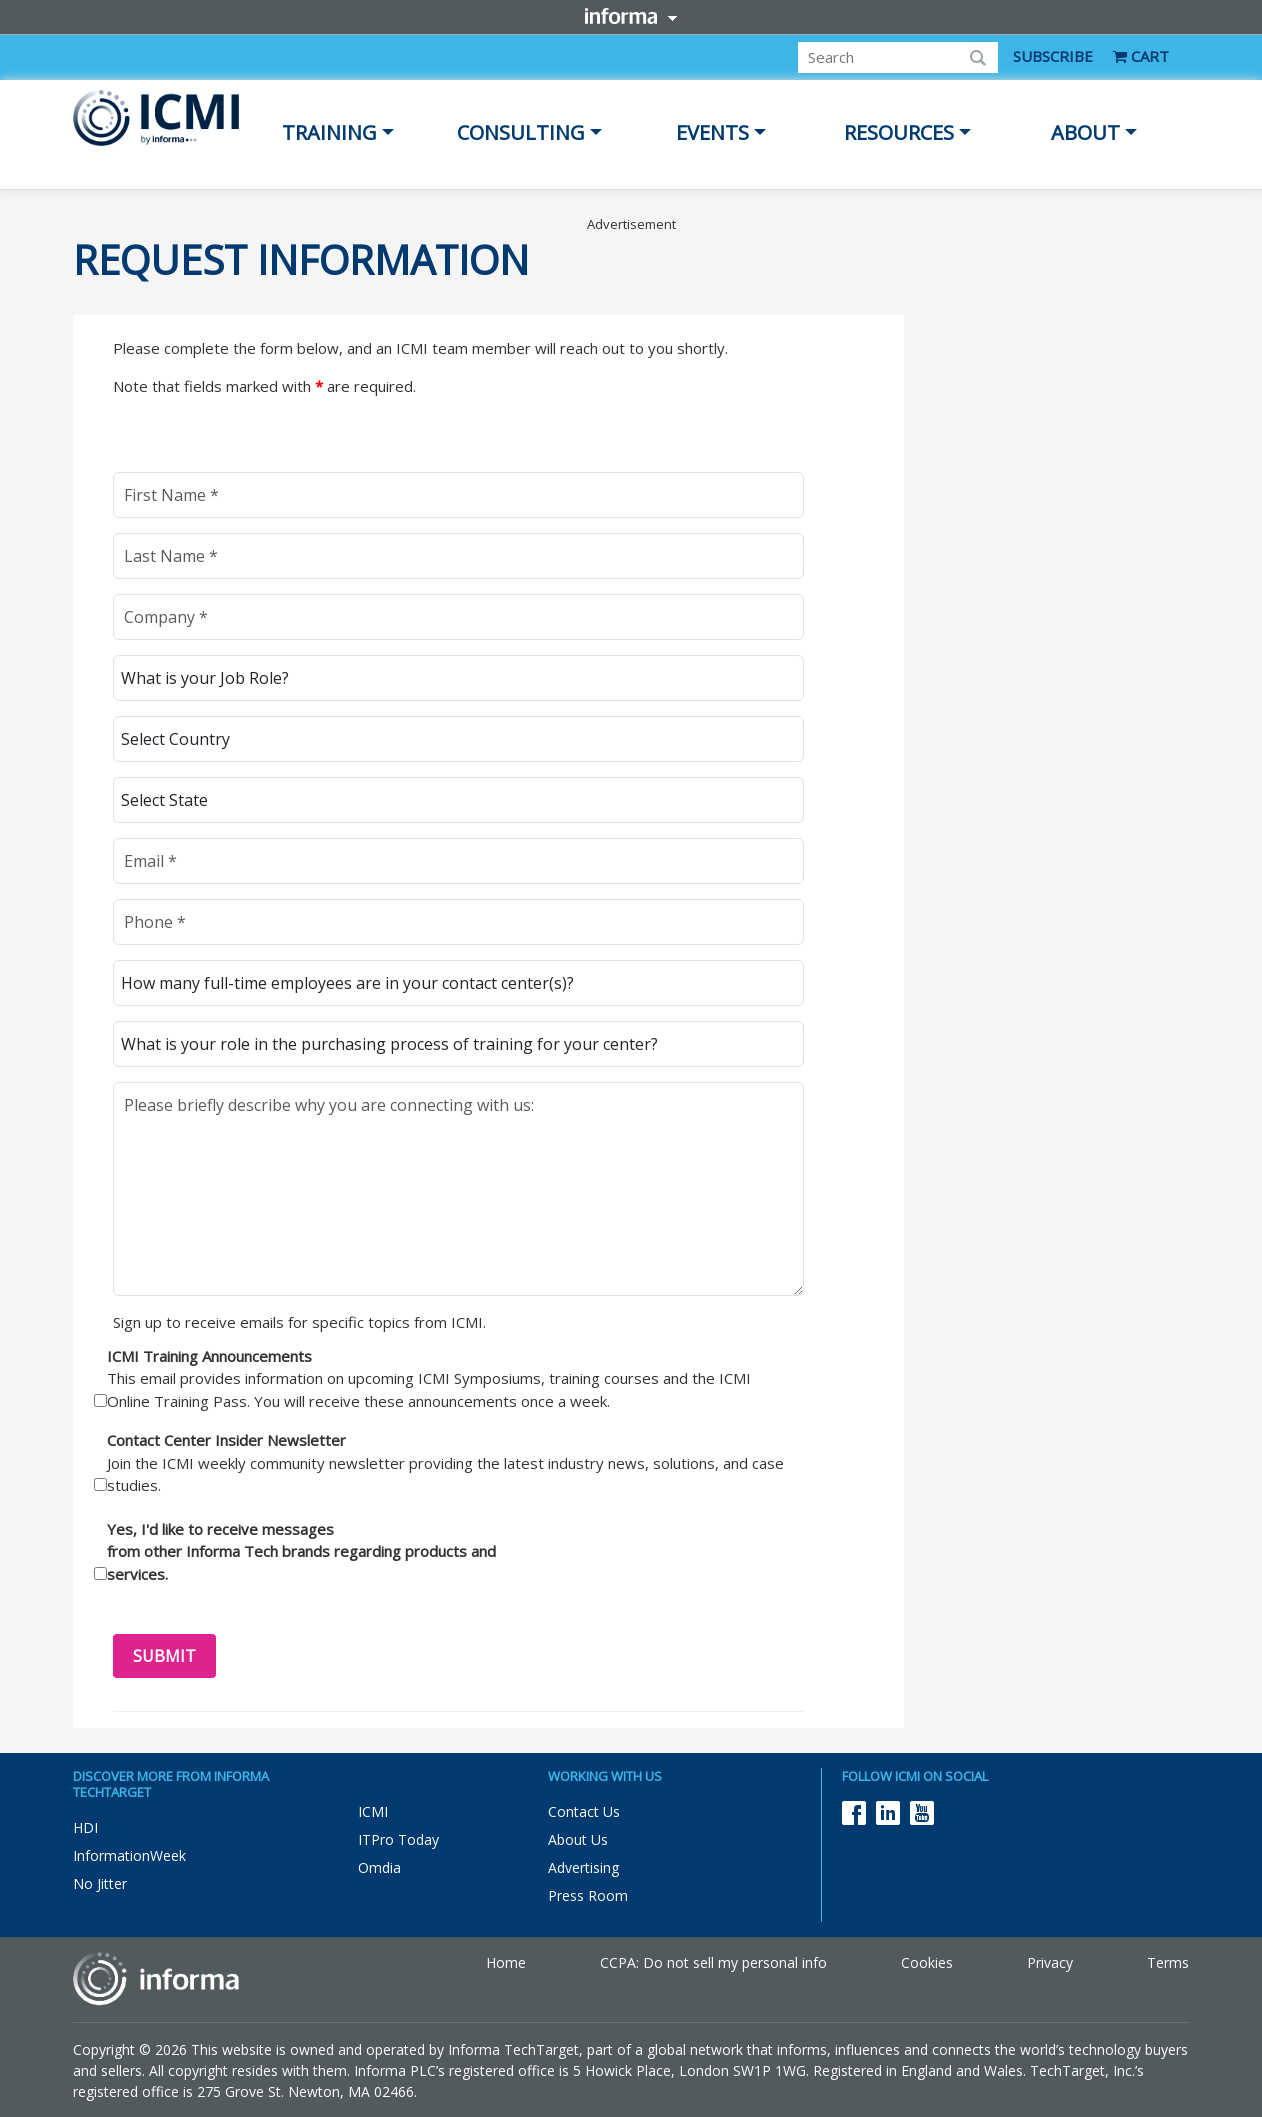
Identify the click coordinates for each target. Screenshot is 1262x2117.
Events (712, 132)
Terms (1168, 1962)
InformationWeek (129, 1855)
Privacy (1050, 1962)
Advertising (583, 1867)
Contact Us (584, 1811)
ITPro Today (398, 1839)
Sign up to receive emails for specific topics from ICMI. (299, 1322)
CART (1141, 56)
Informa (631, 16)
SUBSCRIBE (1053, 56)
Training (329, 132)
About (1085, 132)
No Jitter (100, 1883)
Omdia (379, 1867)
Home (506, 1962)
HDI (85, 1827)
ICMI (373, 1811)
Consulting (521, 132)
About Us (578, 1839)
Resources (899, 132)
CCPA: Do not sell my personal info (713, 1962)
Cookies (927, 1962)
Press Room (588, 1895)
